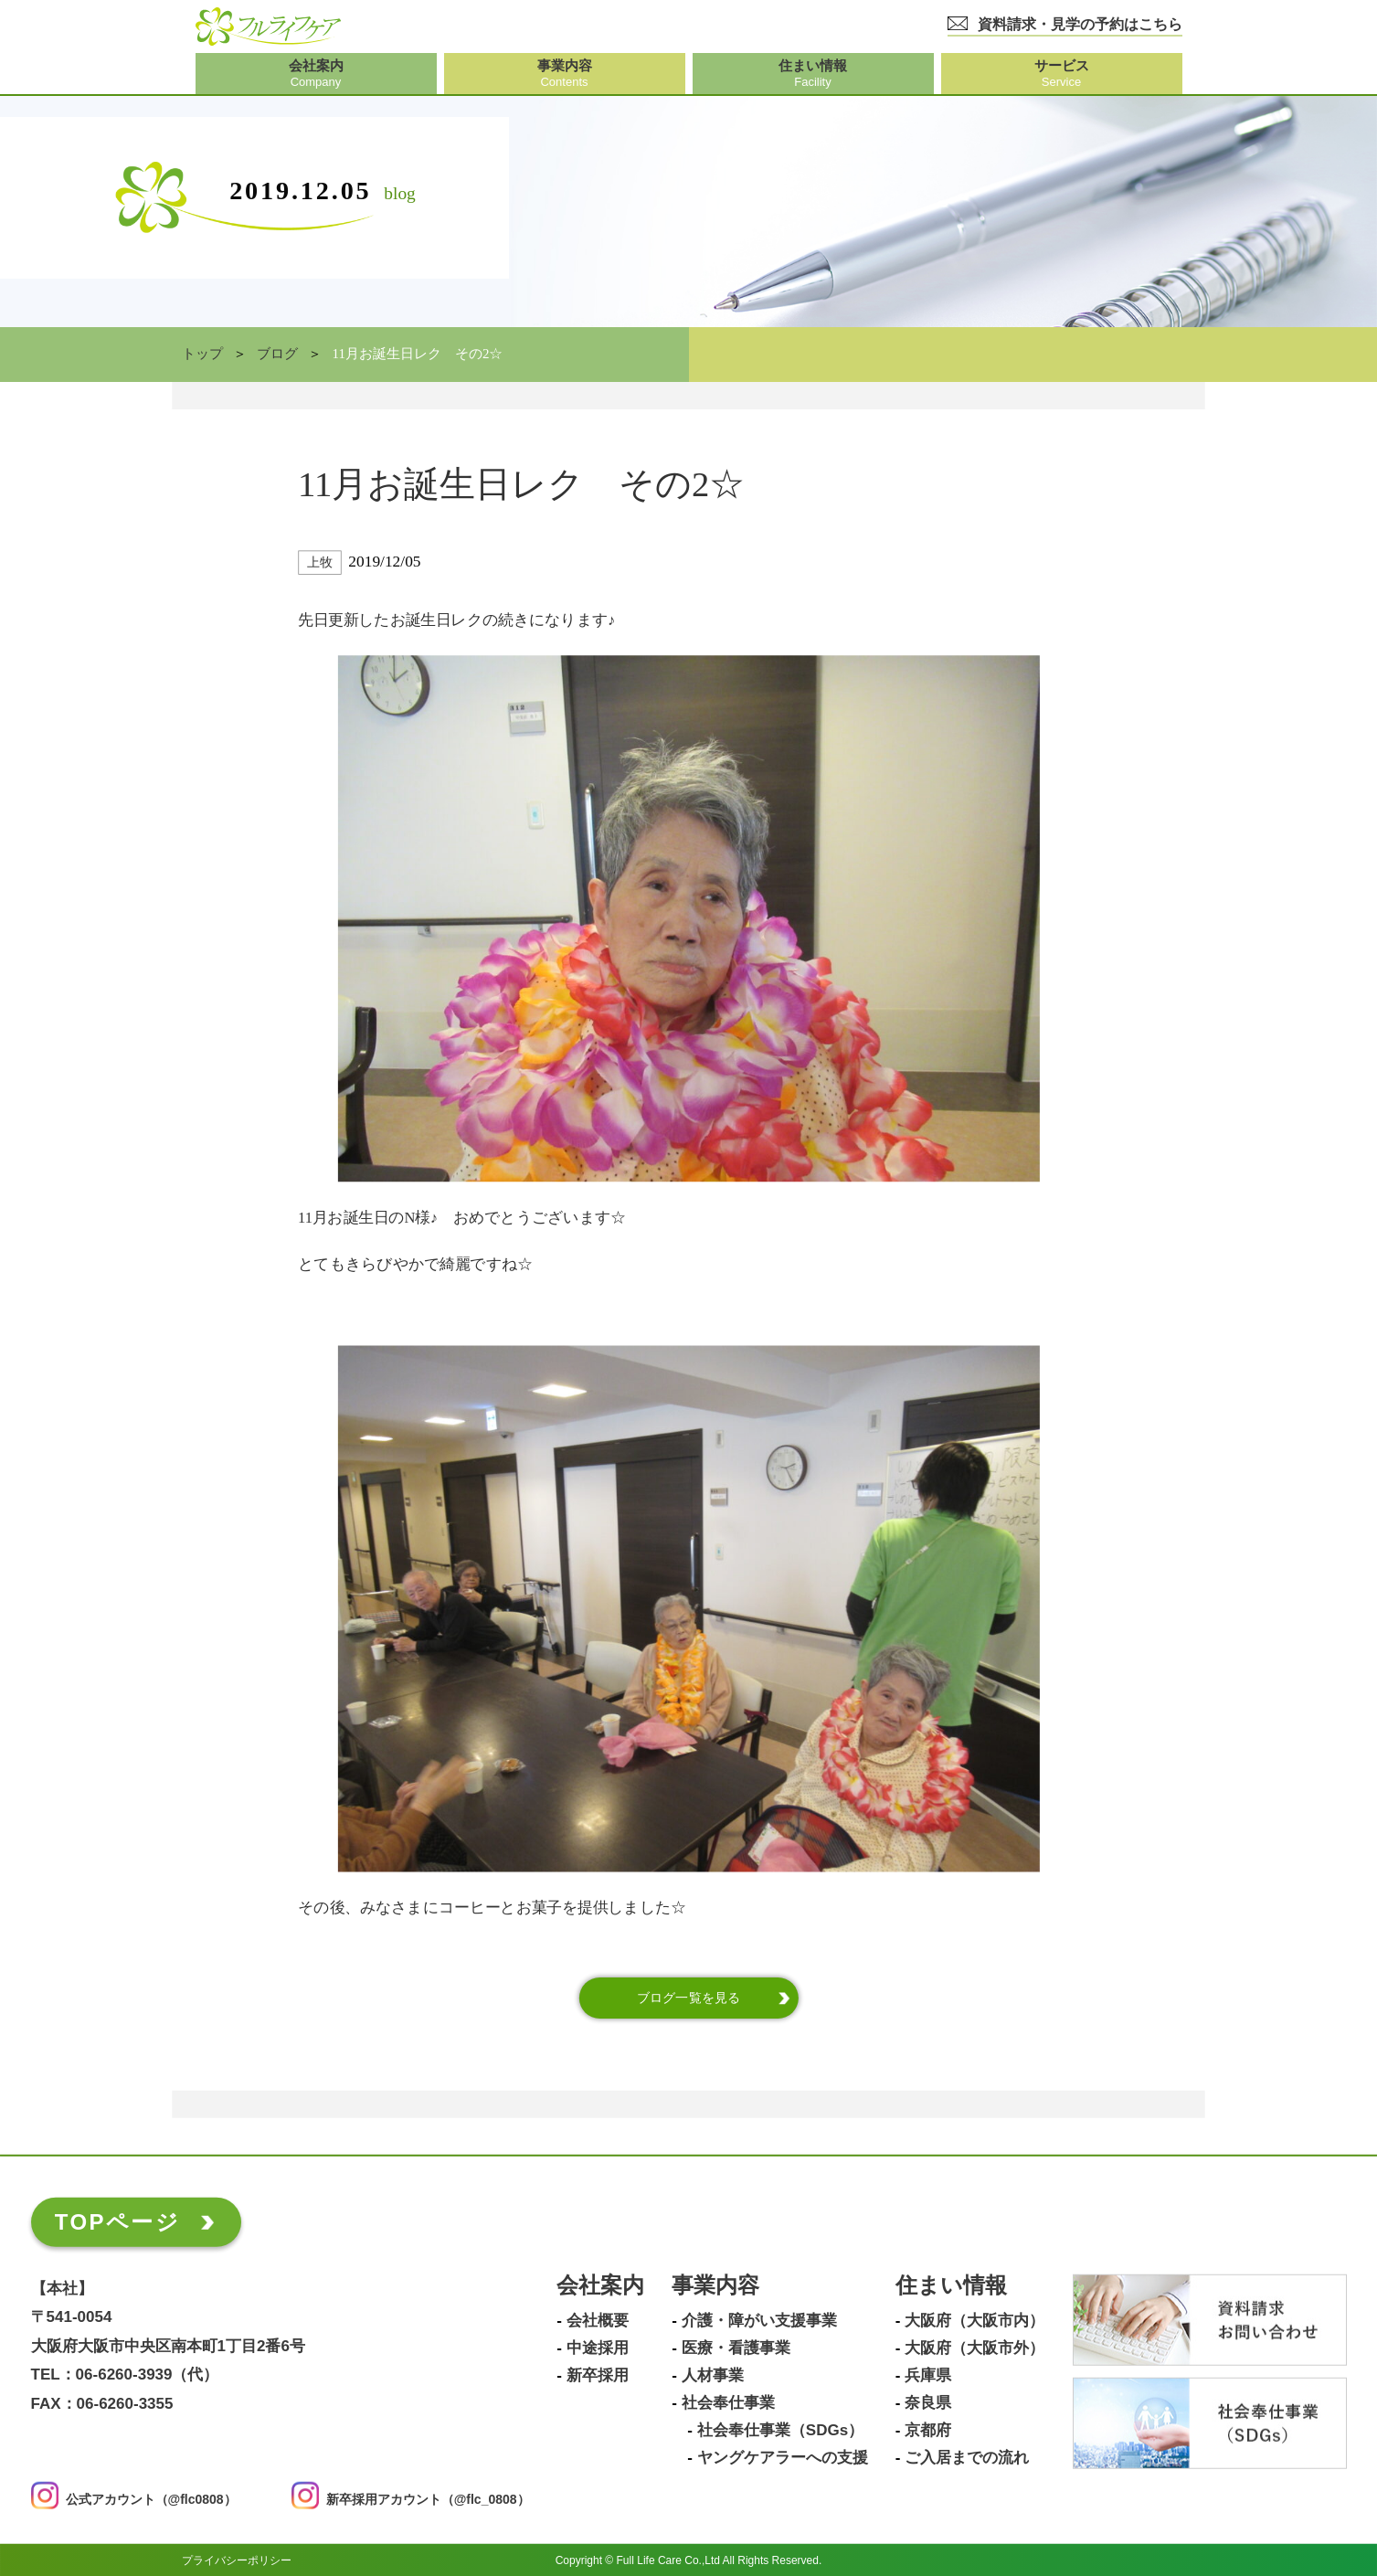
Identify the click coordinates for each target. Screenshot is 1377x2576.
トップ (202, 353)
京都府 (928, 2430)
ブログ (277, 353)
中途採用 (598, 2347)
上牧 (319, 562)
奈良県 (928, 2402)
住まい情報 (951, 2285)
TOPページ (117, 2221)
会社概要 (598, 2320)
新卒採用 (598, 2375)
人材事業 (713, 2375)
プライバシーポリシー (236, 2559)
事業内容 (715, 2285)
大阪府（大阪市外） (974, 2347)
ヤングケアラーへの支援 (782, 2457)
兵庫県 (928, 2375)
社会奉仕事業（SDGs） (780, 2430)
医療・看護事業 (736, 2347)
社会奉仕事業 (728, 2402)
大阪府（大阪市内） (974, 2320)
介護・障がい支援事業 (759, 2320)
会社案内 (600, 2285)
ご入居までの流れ (967, 2457)
